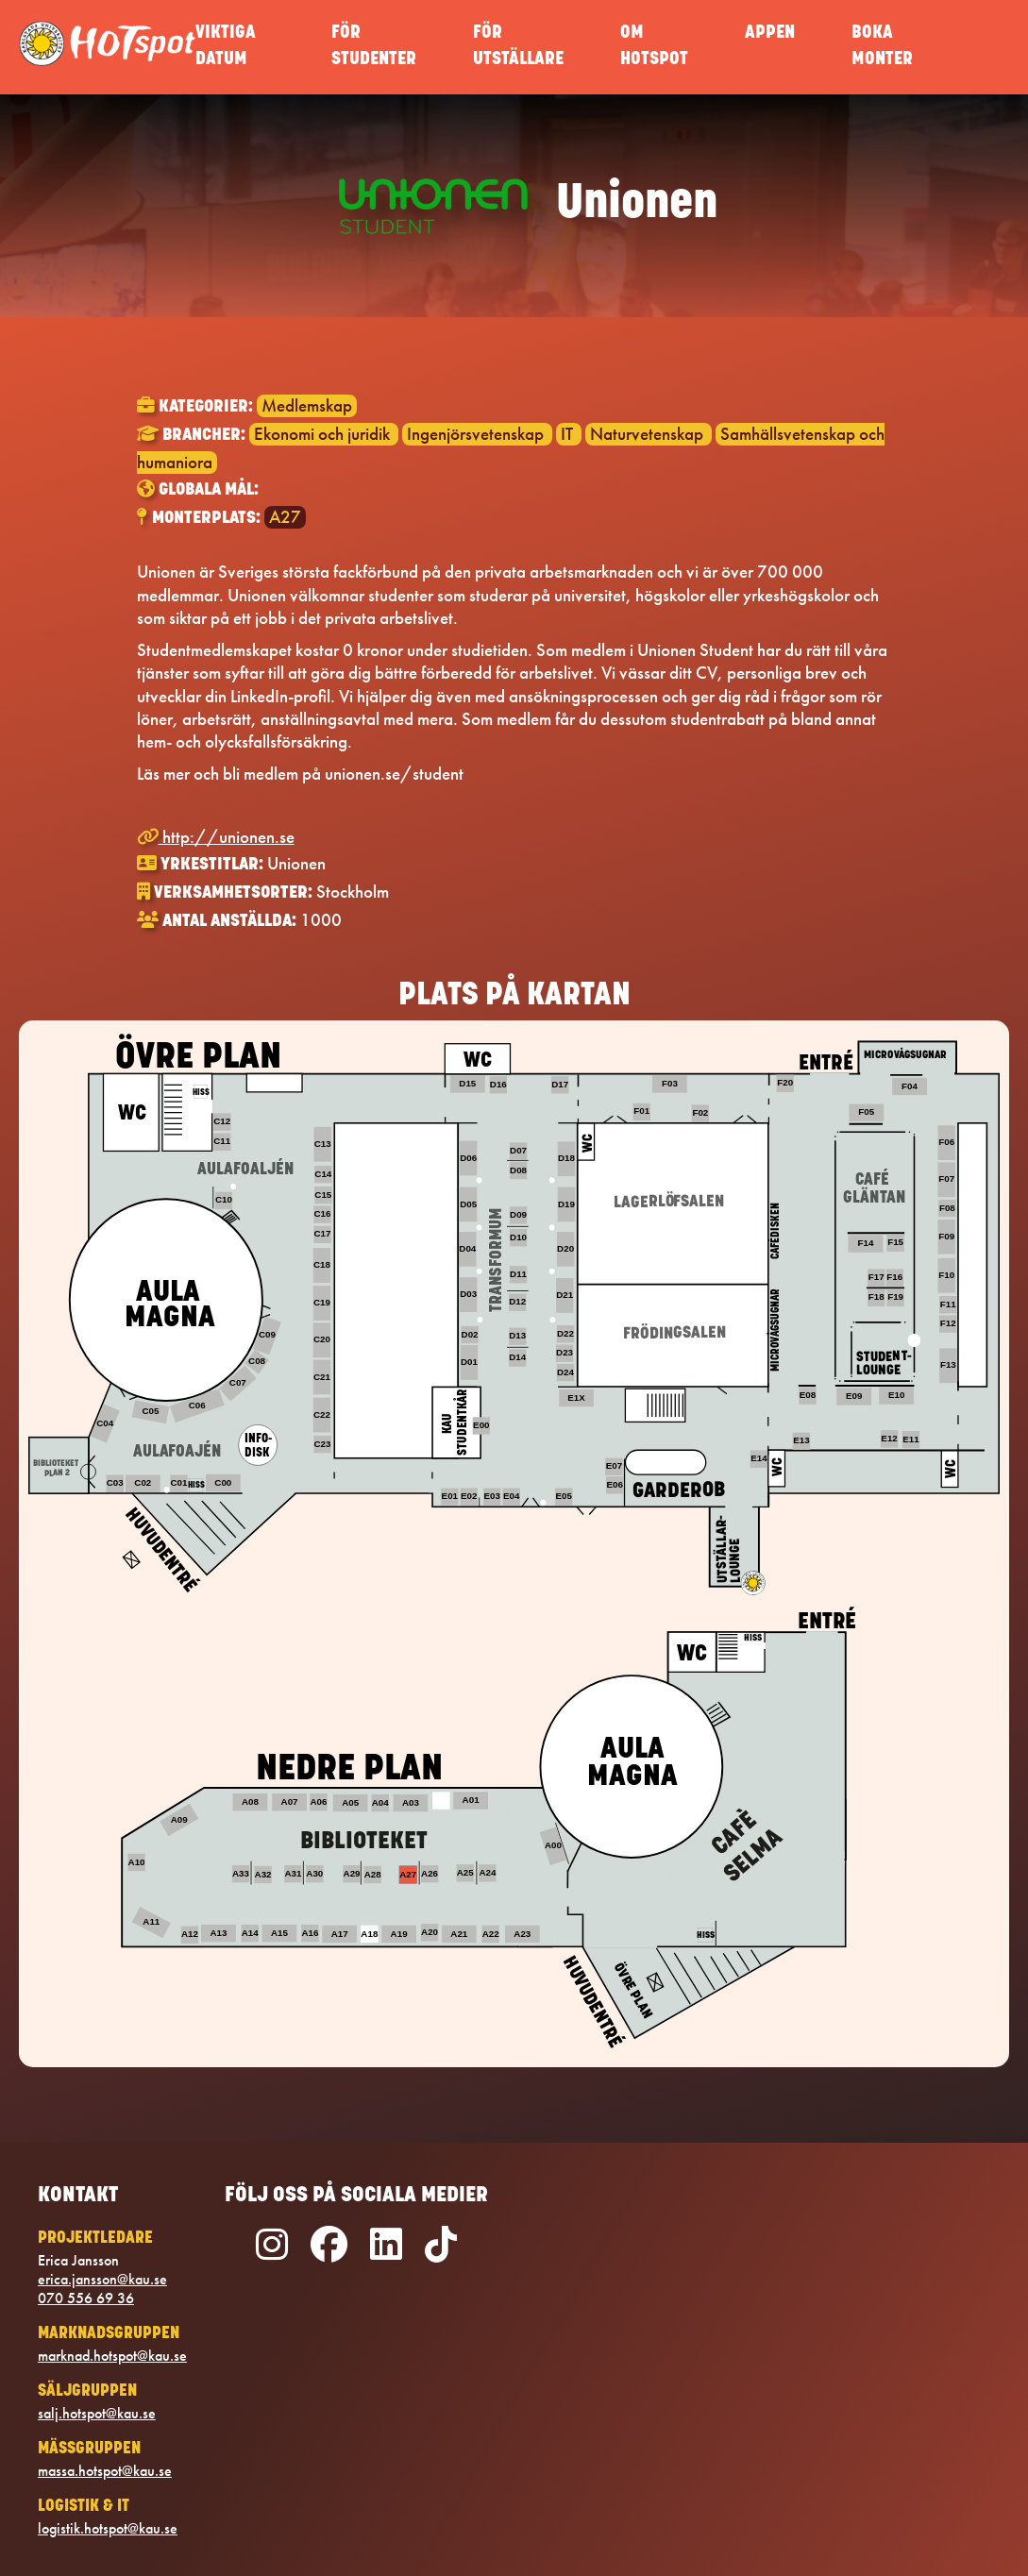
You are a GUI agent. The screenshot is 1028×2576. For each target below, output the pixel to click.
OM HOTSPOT (654, 47)
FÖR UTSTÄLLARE (518, 47)
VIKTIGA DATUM (225, 47)
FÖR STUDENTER (373, 47)
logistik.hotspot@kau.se (107, 2528)
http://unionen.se (216, 837)
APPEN (770, 33)
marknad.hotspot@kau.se (112, 2356)
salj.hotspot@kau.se (97, 2413)
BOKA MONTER (882, 47)
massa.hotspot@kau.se (105, 2471)
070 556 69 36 (86, 2298)
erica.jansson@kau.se (102, 2279)
